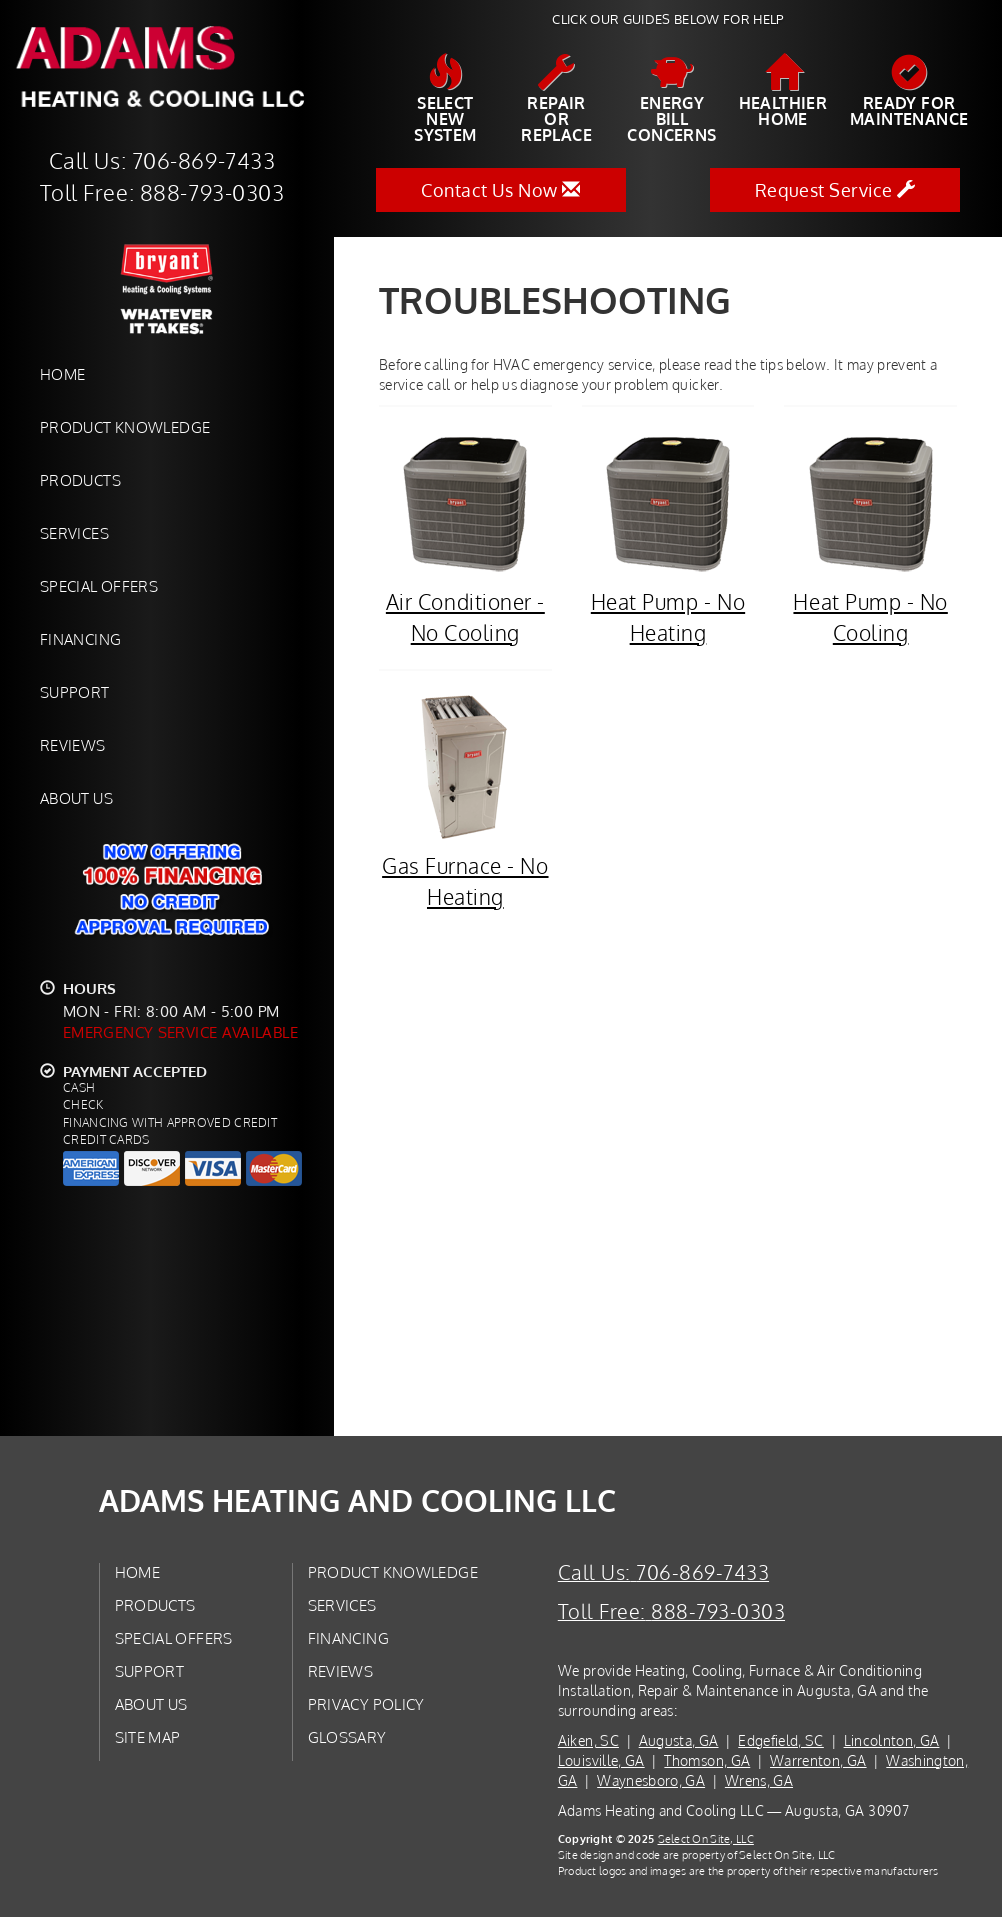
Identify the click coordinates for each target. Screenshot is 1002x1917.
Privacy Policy (366, 1704)
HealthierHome (783, 91)
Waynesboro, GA (651, 1780)
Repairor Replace (556, 99)
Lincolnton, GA (892, 1740)
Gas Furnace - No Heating (465, 800)
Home (62, 374)
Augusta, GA (679, 1740)
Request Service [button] (835, 190)
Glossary (347, 1737)
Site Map (148, 1737)
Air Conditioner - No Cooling (465, 536)
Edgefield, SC (781, 1740)
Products (80, 480)
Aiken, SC (588, 1740)
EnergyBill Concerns (671, 99)
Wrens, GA (759, 1780)
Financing (80, 639)
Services (74, 533)
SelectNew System (445, 99)
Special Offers (99, 586)
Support (75, 692)
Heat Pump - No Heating (668, 536)
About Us (76, 798)
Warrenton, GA (818, 1760)
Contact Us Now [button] (500, 190)
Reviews (73, 745)
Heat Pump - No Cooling (870, 536)
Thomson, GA (707, 1760)
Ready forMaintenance (909, 91)
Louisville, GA (601, 1760)
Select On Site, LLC (706, 1838)
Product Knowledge (125, 427)
